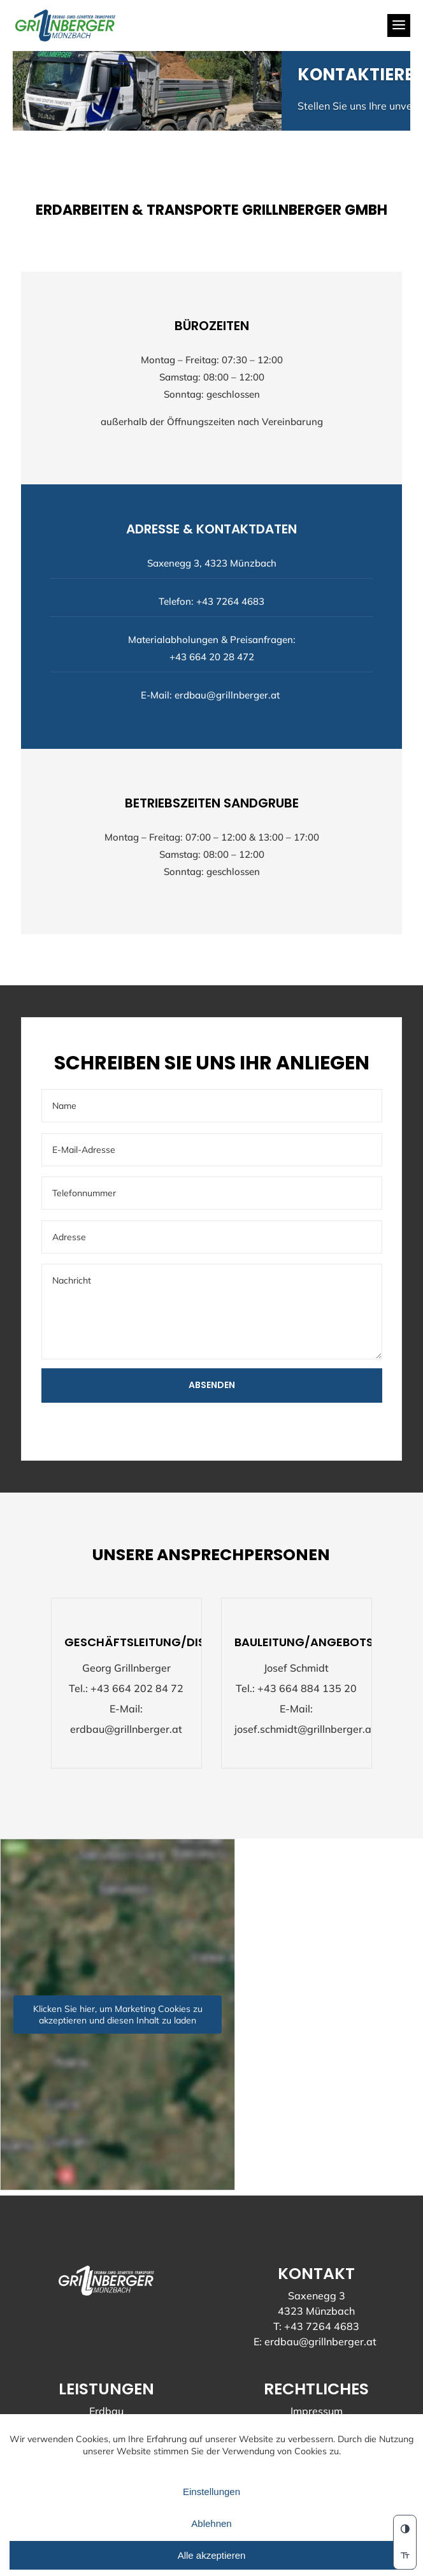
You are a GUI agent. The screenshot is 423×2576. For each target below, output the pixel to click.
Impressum (316, 2411)
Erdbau (106, 2411)
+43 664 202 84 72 (136, 1688)
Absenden (212, 1385)
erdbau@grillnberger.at (227, 696)
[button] (405, 2528)
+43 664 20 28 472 (211, 657)
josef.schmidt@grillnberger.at (304, 1729)
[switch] (405, 2555)
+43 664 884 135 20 (307, 1688)
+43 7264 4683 (230, 602)
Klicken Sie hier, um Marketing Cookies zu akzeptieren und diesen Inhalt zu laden (118, 2015)
